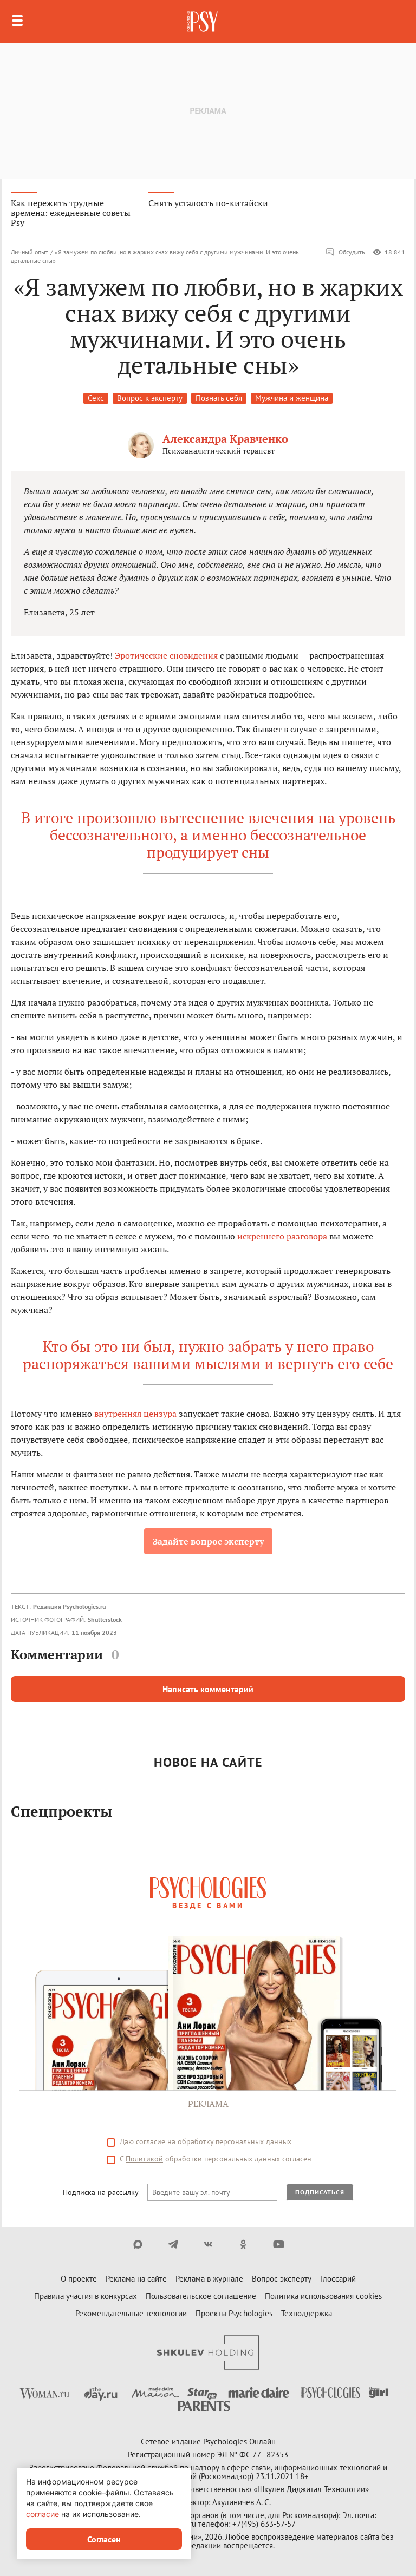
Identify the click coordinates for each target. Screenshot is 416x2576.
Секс (96, 398)
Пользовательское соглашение (201, 2296)
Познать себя (219, 398)
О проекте (79, 2278)
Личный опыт (29, 252)
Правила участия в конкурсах (85, 2296)
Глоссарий (338, 2278)
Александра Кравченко (225, 438)
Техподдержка (306, 2313)
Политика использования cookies (323, 2296)
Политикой (144, 2159)
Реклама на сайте (136, 2278)
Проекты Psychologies (234, 2313)
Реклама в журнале (209, 2278)
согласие (150, 2141)
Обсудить (345, 252)
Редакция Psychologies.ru (69, 1606)
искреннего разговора (282, 1236)
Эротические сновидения (166, 655)
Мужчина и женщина (291, 398)
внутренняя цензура (135, 1414)
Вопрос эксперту (281, 2278)
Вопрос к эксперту (150, 398)
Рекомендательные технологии (131, 2313)
